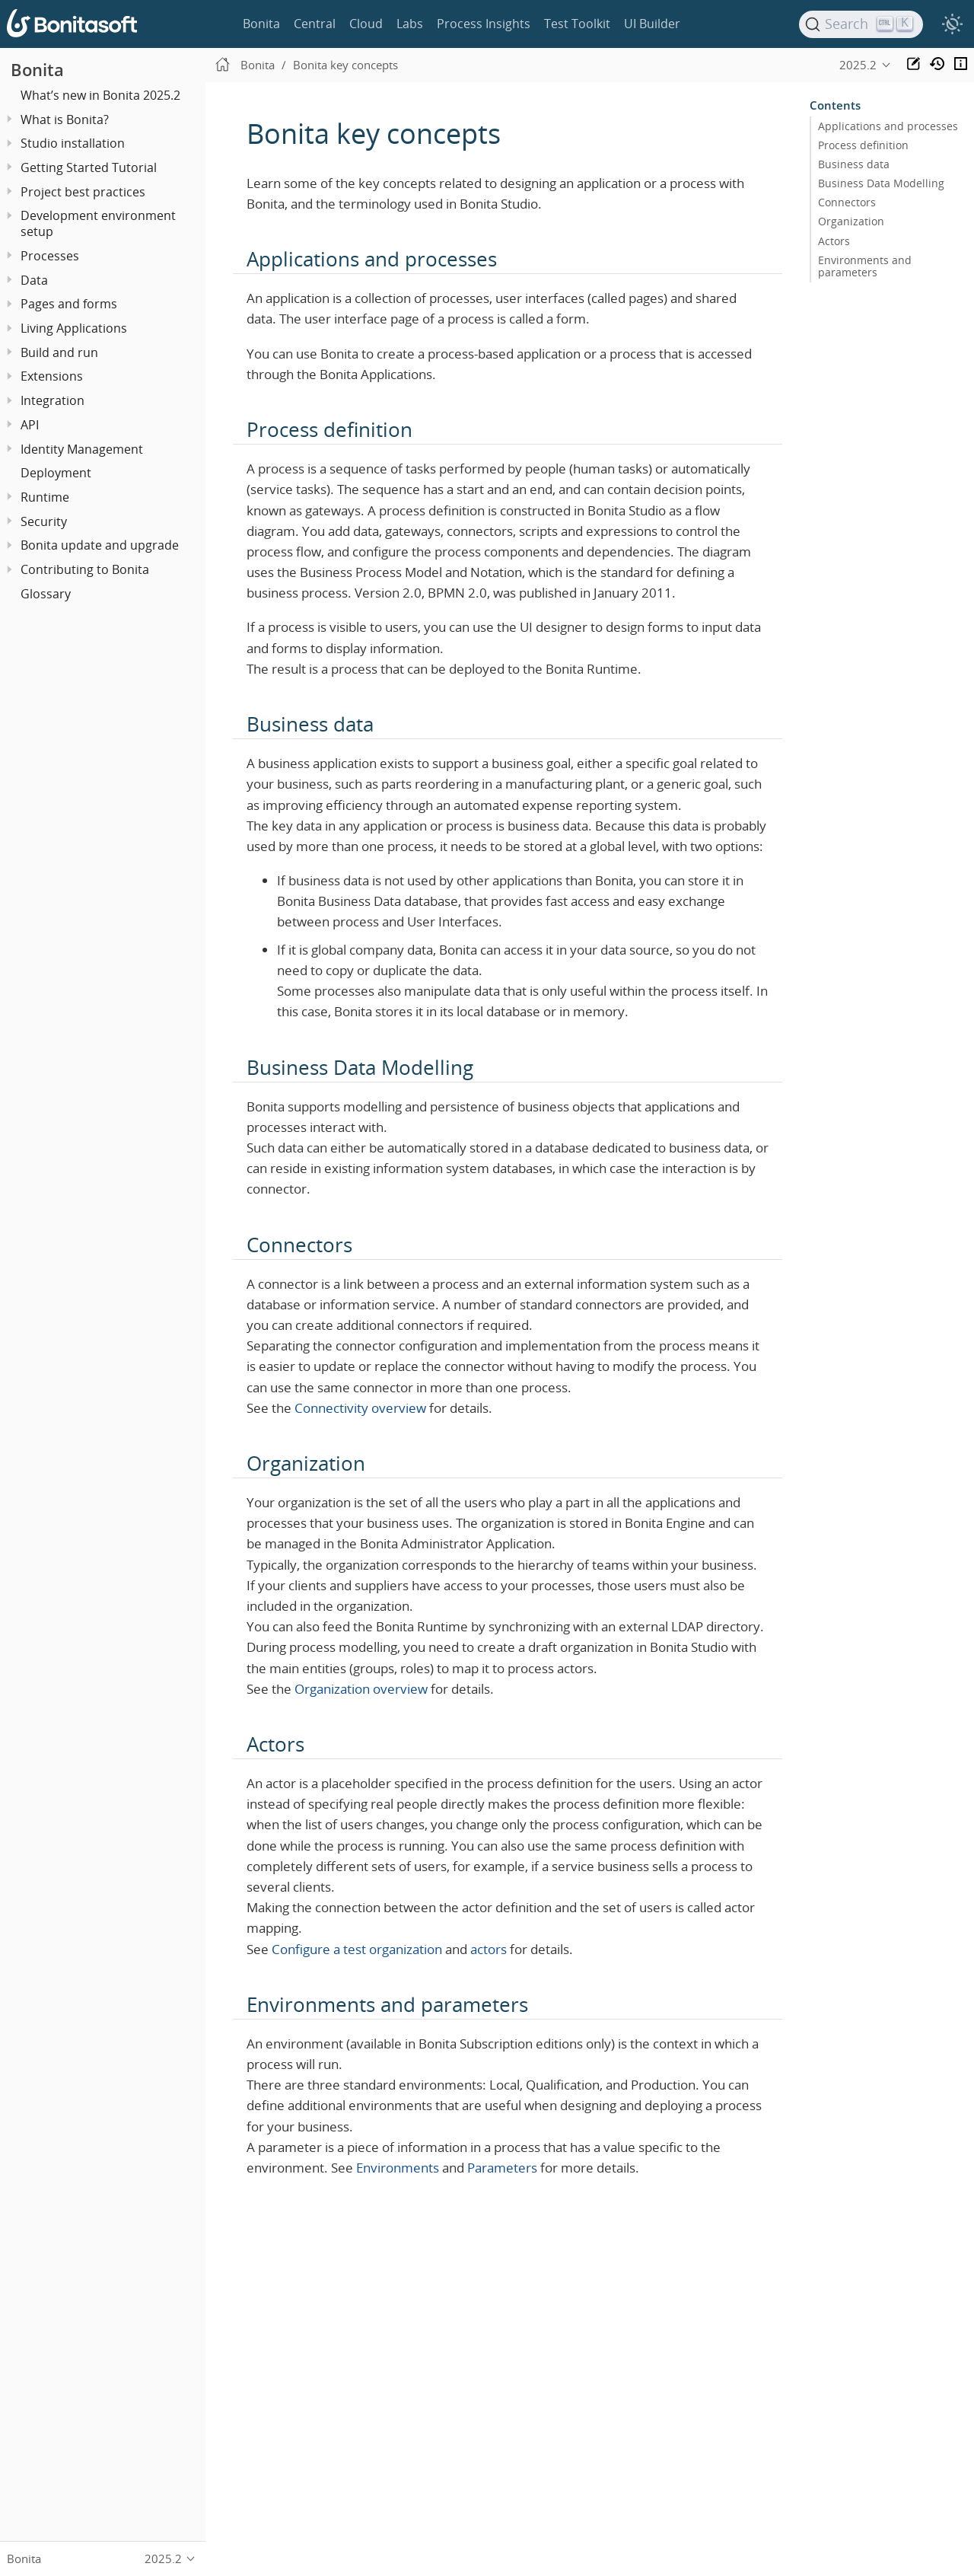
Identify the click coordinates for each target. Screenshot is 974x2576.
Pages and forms (69, 303)
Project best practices (83, 191)
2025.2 (858, 64)
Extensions (52, 376)
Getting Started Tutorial (89, 167)
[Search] (861, 24)
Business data (854, 164)
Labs (409, 23)
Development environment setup (98, 223)
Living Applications (74, 328)
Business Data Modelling (881, 183)
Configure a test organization (357, 1949)
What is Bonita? (65, 119)
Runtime (45, 497)
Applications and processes (888, 126)
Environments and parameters (865, 266)
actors (488, 1949)
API (30, 424)
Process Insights (483, 23)
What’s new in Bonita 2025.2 (100, 95)
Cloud (366, 23)
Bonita (261, 23)
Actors (834, 241)
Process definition (863, 145)
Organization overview (361, 1689)
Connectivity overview (360, 1408)
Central (315, 23)
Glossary (46, 593)
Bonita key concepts (345, 64)
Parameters (502, 2167)
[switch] (952, 24)
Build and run (59, 352)
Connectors (847, 202)
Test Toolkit (577, 23)
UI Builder (652, 23)
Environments (397, 2167)
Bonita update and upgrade (100, 545)
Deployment (56, 472)
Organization (851, 221)
